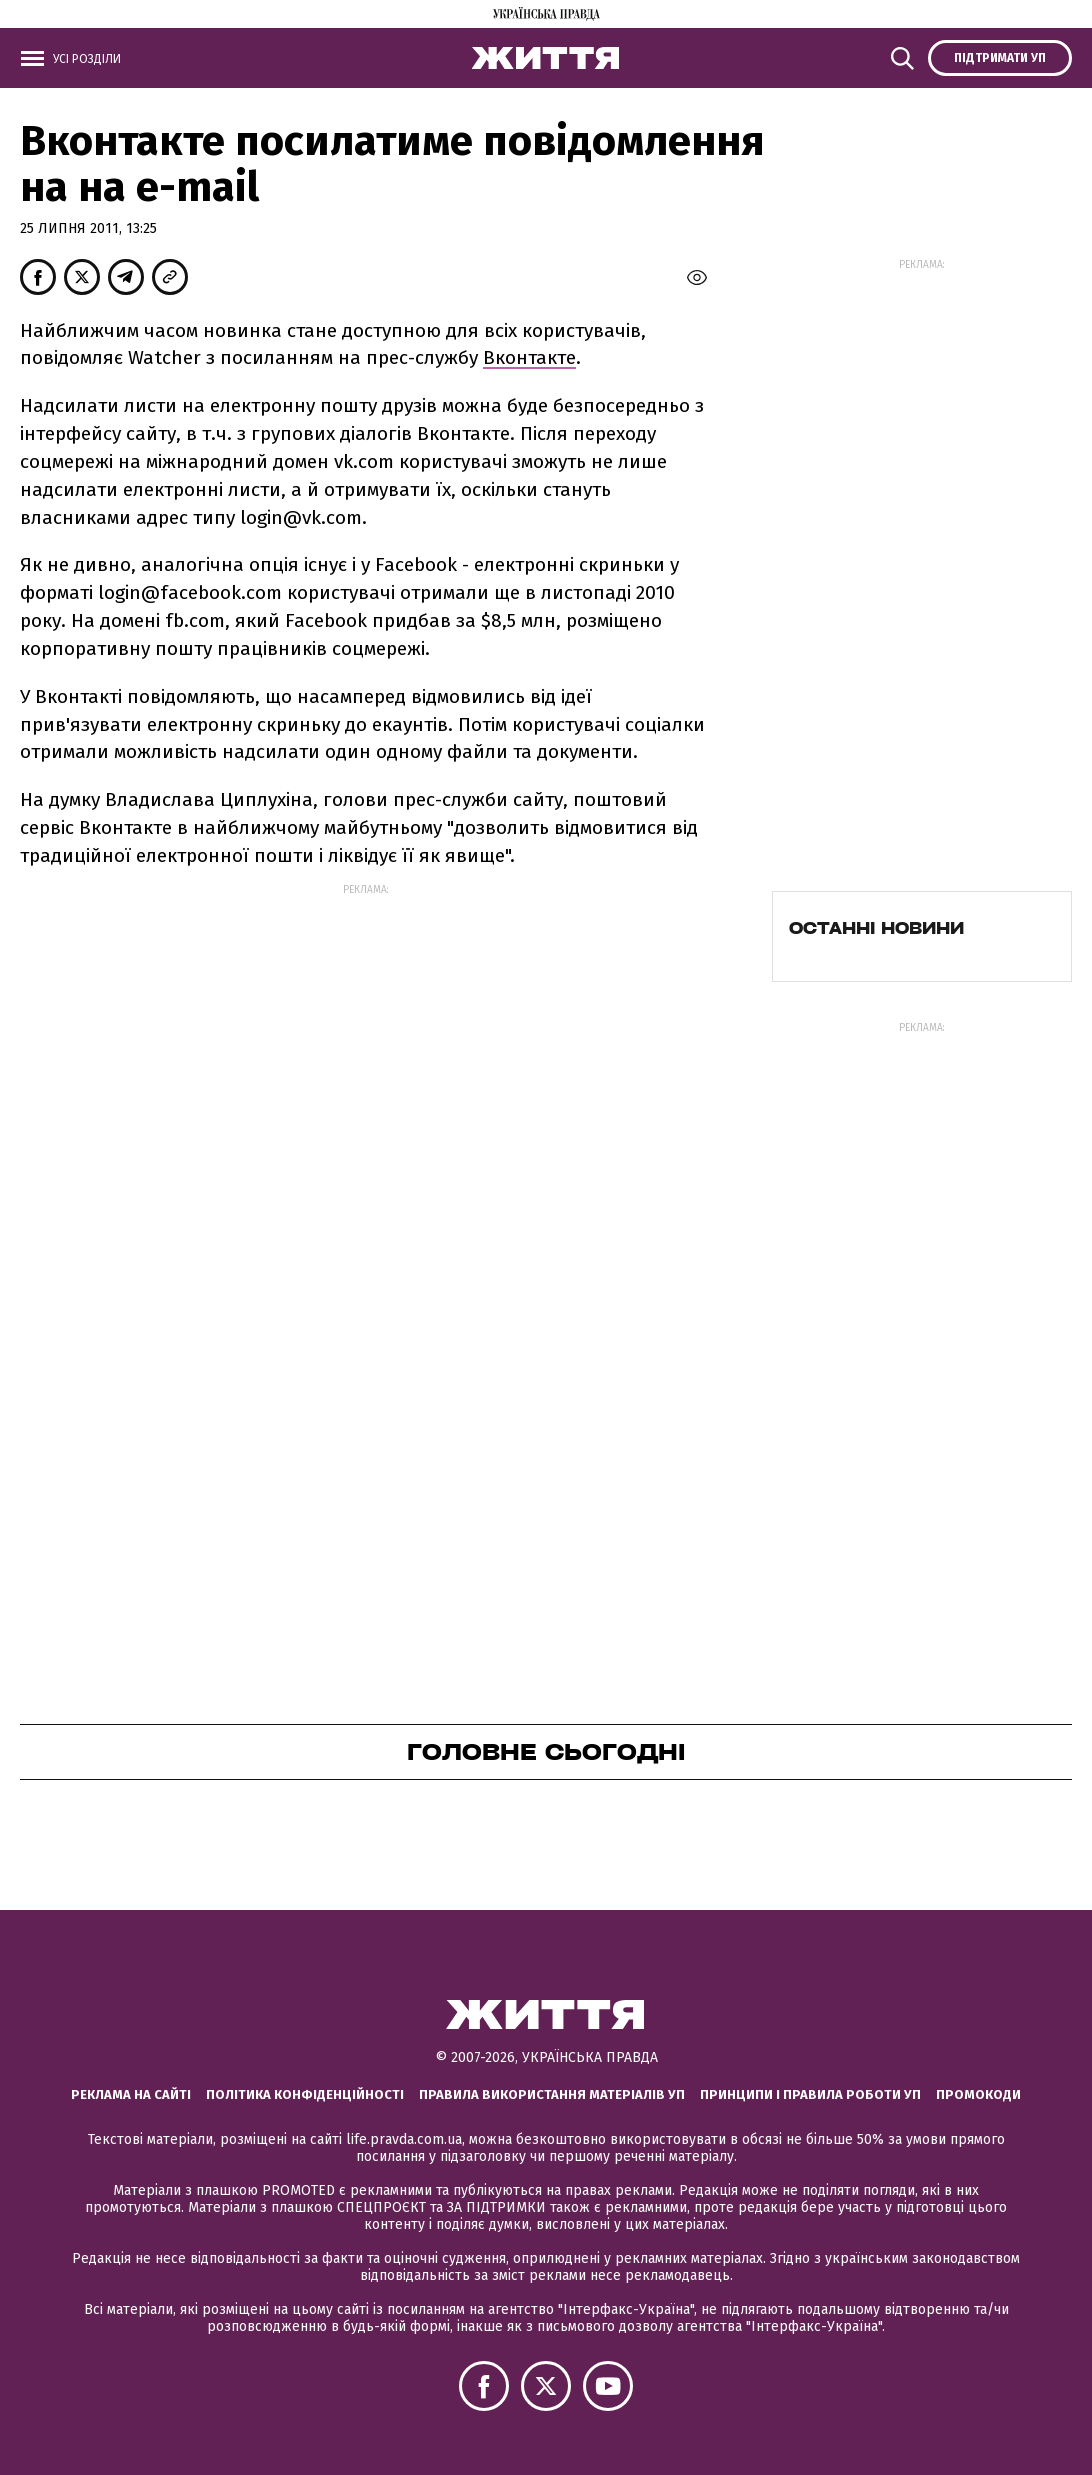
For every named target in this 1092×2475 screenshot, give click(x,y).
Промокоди (978, 2094)
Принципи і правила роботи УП (810, 2094)
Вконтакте (529, 357)
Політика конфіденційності (305, 2094)
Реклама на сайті (131, 2094)
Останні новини (876, 928)
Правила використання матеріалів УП (552, 2094)
